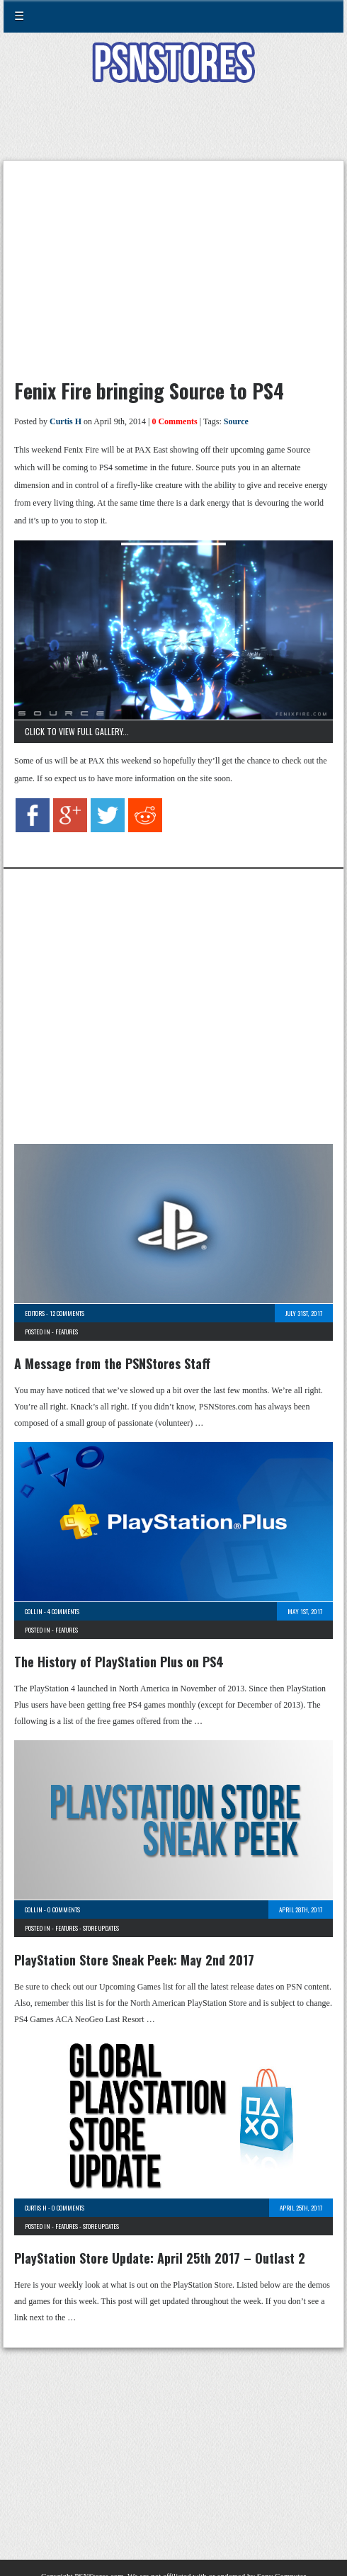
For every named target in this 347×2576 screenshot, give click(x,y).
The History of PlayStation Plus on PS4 (119, 1661)
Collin (33, 1611)
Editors (35, 1313)
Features (66, 1332)
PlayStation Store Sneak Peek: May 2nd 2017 (134, 1960)
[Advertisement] (173, 130)
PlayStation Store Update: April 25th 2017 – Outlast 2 (159, 2258)
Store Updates (101, 1928)
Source (236, 421)
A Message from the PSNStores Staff (112, 1363)
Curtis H (65, 421)
